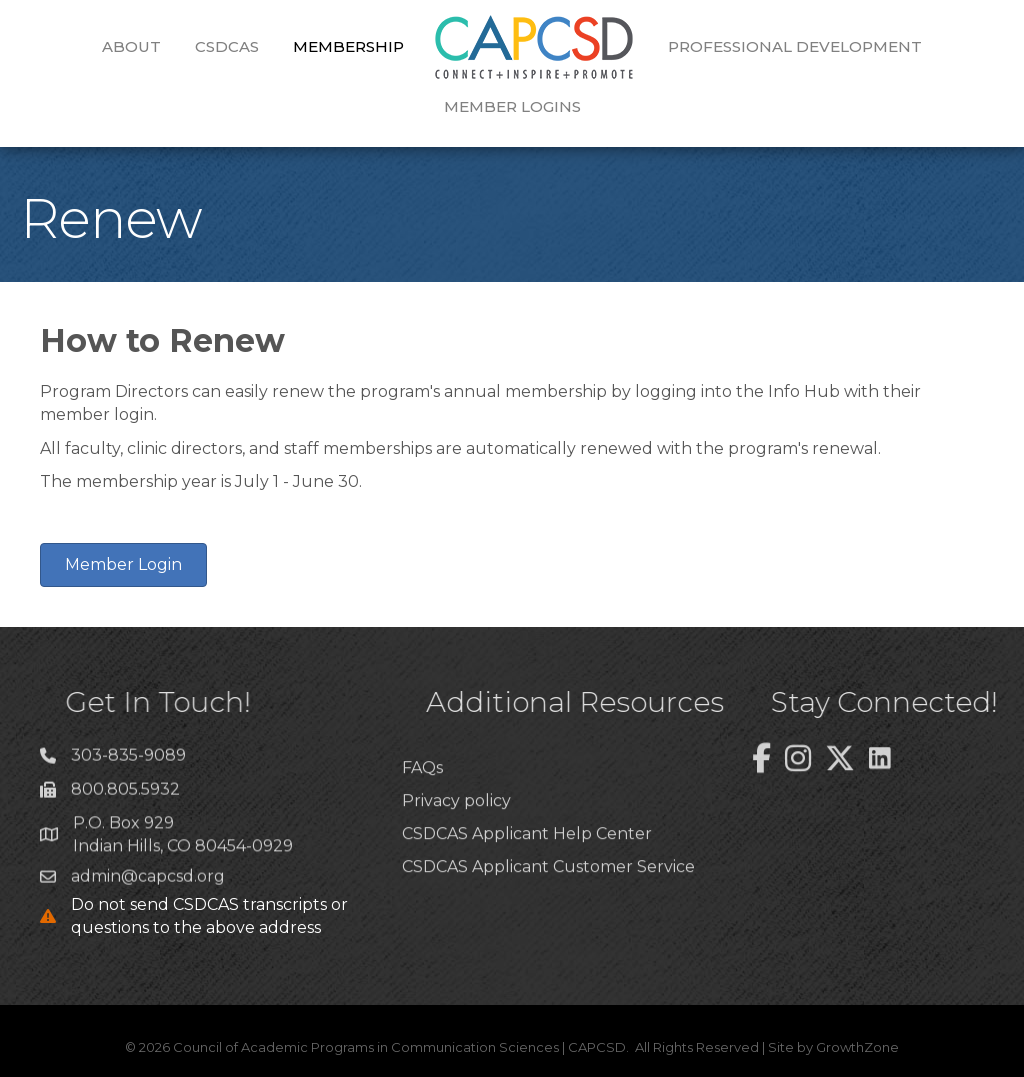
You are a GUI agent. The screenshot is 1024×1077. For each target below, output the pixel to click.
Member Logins (512, 106)
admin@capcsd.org (148, 883)
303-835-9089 (128, 763)
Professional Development (795, 46)
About (131, 46)
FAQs (422, 806)
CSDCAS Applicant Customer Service (548, 906)
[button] (123, 565)
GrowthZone (857, 1047)
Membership (348, 46)
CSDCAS (227, 46)
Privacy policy (456, 840)
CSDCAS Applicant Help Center (527, 873)
